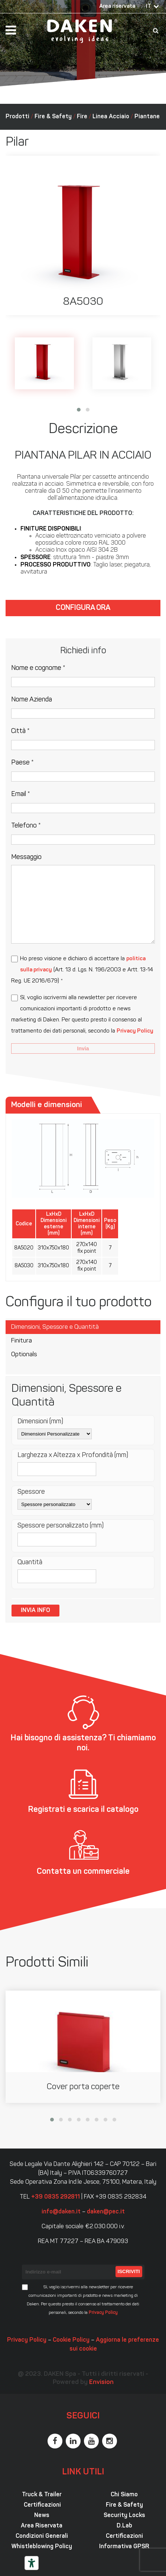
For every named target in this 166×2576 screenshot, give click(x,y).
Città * (20, 731)
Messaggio (26, 857)
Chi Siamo (124, 2495)
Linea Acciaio (110, 117)
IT (148, 6)
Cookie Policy (71, 2340)
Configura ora (83, 608)
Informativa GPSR (124, 2547)
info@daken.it (61, 2212)
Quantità (29, 1562)
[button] (78, 409)
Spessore (31, 1492)
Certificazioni (41, 2505)
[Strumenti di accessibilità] (32, 2563)
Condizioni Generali (42, 2536)
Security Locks (124, 2516)
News (41, 2516)
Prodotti (17, 117)
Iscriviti (129, 2271)
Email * (20, 794)
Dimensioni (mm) (40, 1421)
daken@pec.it (106, 2212)
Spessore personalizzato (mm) (60, 1525)
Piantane (147, 117)
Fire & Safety (53, 117)
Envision (101, 2382)
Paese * (22, 762)
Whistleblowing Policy (42, 2547)
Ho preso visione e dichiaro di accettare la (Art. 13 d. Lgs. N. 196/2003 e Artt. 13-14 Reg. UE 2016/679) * (82, 970)
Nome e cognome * (38, 668)
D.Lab (124, 2526)
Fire (82, 117)
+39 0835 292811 (55, 2197)
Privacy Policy (135, 1031)
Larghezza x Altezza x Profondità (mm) (72, 1455)
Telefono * (26, 825)
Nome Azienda (31, 699)
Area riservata (117, 6)
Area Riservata (41, 2526)
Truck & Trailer (42, 2495)
